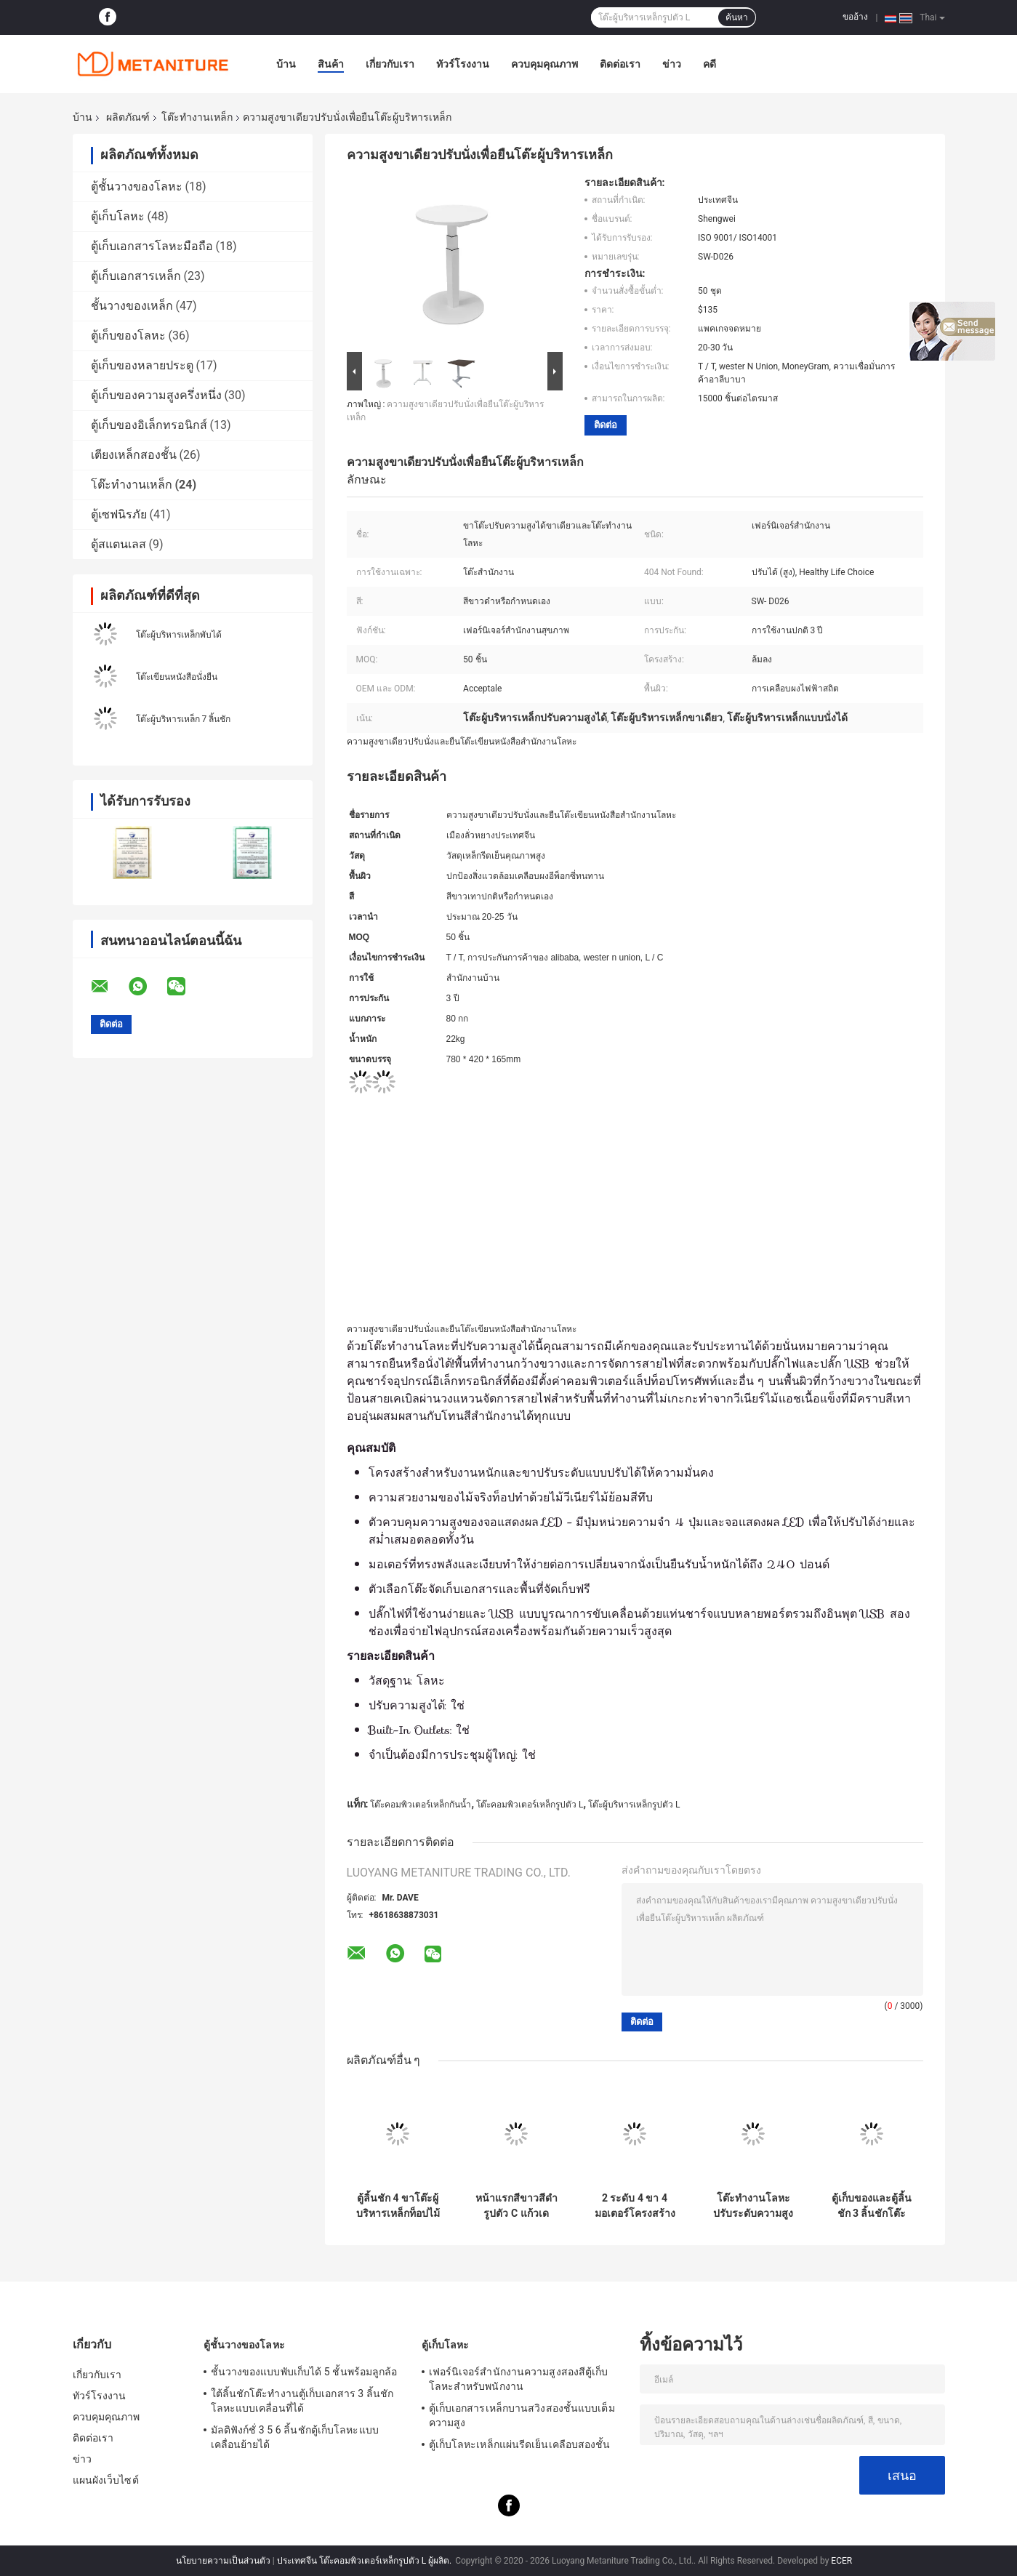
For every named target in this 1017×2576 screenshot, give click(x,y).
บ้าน (286, 64)
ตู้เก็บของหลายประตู (142, 365)
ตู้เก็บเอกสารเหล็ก (136, 276)
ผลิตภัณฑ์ (128, 117)
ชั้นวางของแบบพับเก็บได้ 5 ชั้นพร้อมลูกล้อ (304, 2372)
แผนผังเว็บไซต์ (106, 2480)
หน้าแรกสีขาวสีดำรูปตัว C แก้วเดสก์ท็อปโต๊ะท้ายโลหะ (516, 2206)
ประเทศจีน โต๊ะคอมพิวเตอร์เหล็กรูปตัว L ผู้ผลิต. (365, 2561)
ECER (841, 2561)
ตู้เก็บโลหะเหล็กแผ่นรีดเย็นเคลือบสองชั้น (520, 2444)
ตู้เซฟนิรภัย (119, 514)
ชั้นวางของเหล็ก (132, 306)
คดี (709, 64)
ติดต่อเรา (620, 64)
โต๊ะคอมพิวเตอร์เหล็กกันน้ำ (420, 1804)
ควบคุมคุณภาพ (544, 64)
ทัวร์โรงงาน (462, 64)
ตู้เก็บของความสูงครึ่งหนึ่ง (156, 395)
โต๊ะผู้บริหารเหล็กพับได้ (179, 635)
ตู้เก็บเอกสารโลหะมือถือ (152, 246)
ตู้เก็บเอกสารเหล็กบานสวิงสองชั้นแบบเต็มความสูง (522, 2415)
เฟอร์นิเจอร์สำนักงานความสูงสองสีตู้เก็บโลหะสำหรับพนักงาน (518, 2379)
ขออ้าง (855, 17)
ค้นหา (736, 17)
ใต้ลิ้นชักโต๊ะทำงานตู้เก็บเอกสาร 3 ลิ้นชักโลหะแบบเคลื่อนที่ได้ (302, 2401)
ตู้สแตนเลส (118, 544)
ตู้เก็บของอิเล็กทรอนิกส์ (149, 425)
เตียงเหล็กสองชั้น (134, 455)
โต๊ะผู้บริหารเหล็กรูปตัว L (634, 1804)
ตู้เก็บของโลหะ (128, 335)
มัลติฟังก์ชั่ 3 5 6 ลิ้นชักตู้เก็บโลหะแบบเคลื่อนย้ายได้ (295, 2437)
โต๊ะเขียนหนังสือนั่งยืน (176, 677)
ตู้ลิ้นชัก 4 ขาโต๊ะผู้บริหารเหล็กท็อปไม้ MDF (398, 2206)
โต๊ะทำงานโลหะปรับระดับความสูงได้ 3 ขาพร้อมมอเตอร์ (753, 2206)
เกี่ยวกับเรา (390, 64)
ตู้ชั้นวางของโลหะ (136, 186)
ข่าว (671, 64)
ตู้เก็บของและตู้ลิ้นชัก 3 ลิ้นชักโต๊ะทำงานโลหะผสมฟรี (871, 2206)
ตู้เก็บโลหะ (118, 216)
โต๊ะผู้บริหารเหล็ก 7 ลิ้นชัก (183, 719)
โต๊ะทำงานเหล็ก (197, 117)
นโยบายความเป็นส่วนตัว (223, 2561)
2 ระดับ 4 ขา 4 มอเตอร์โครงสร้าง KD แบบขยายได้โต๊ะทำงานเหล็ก (635, 2206)
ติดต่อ (605, 425)
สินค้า (331, 64)
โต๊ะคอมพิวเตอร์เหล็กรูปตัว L (529, 1804)
